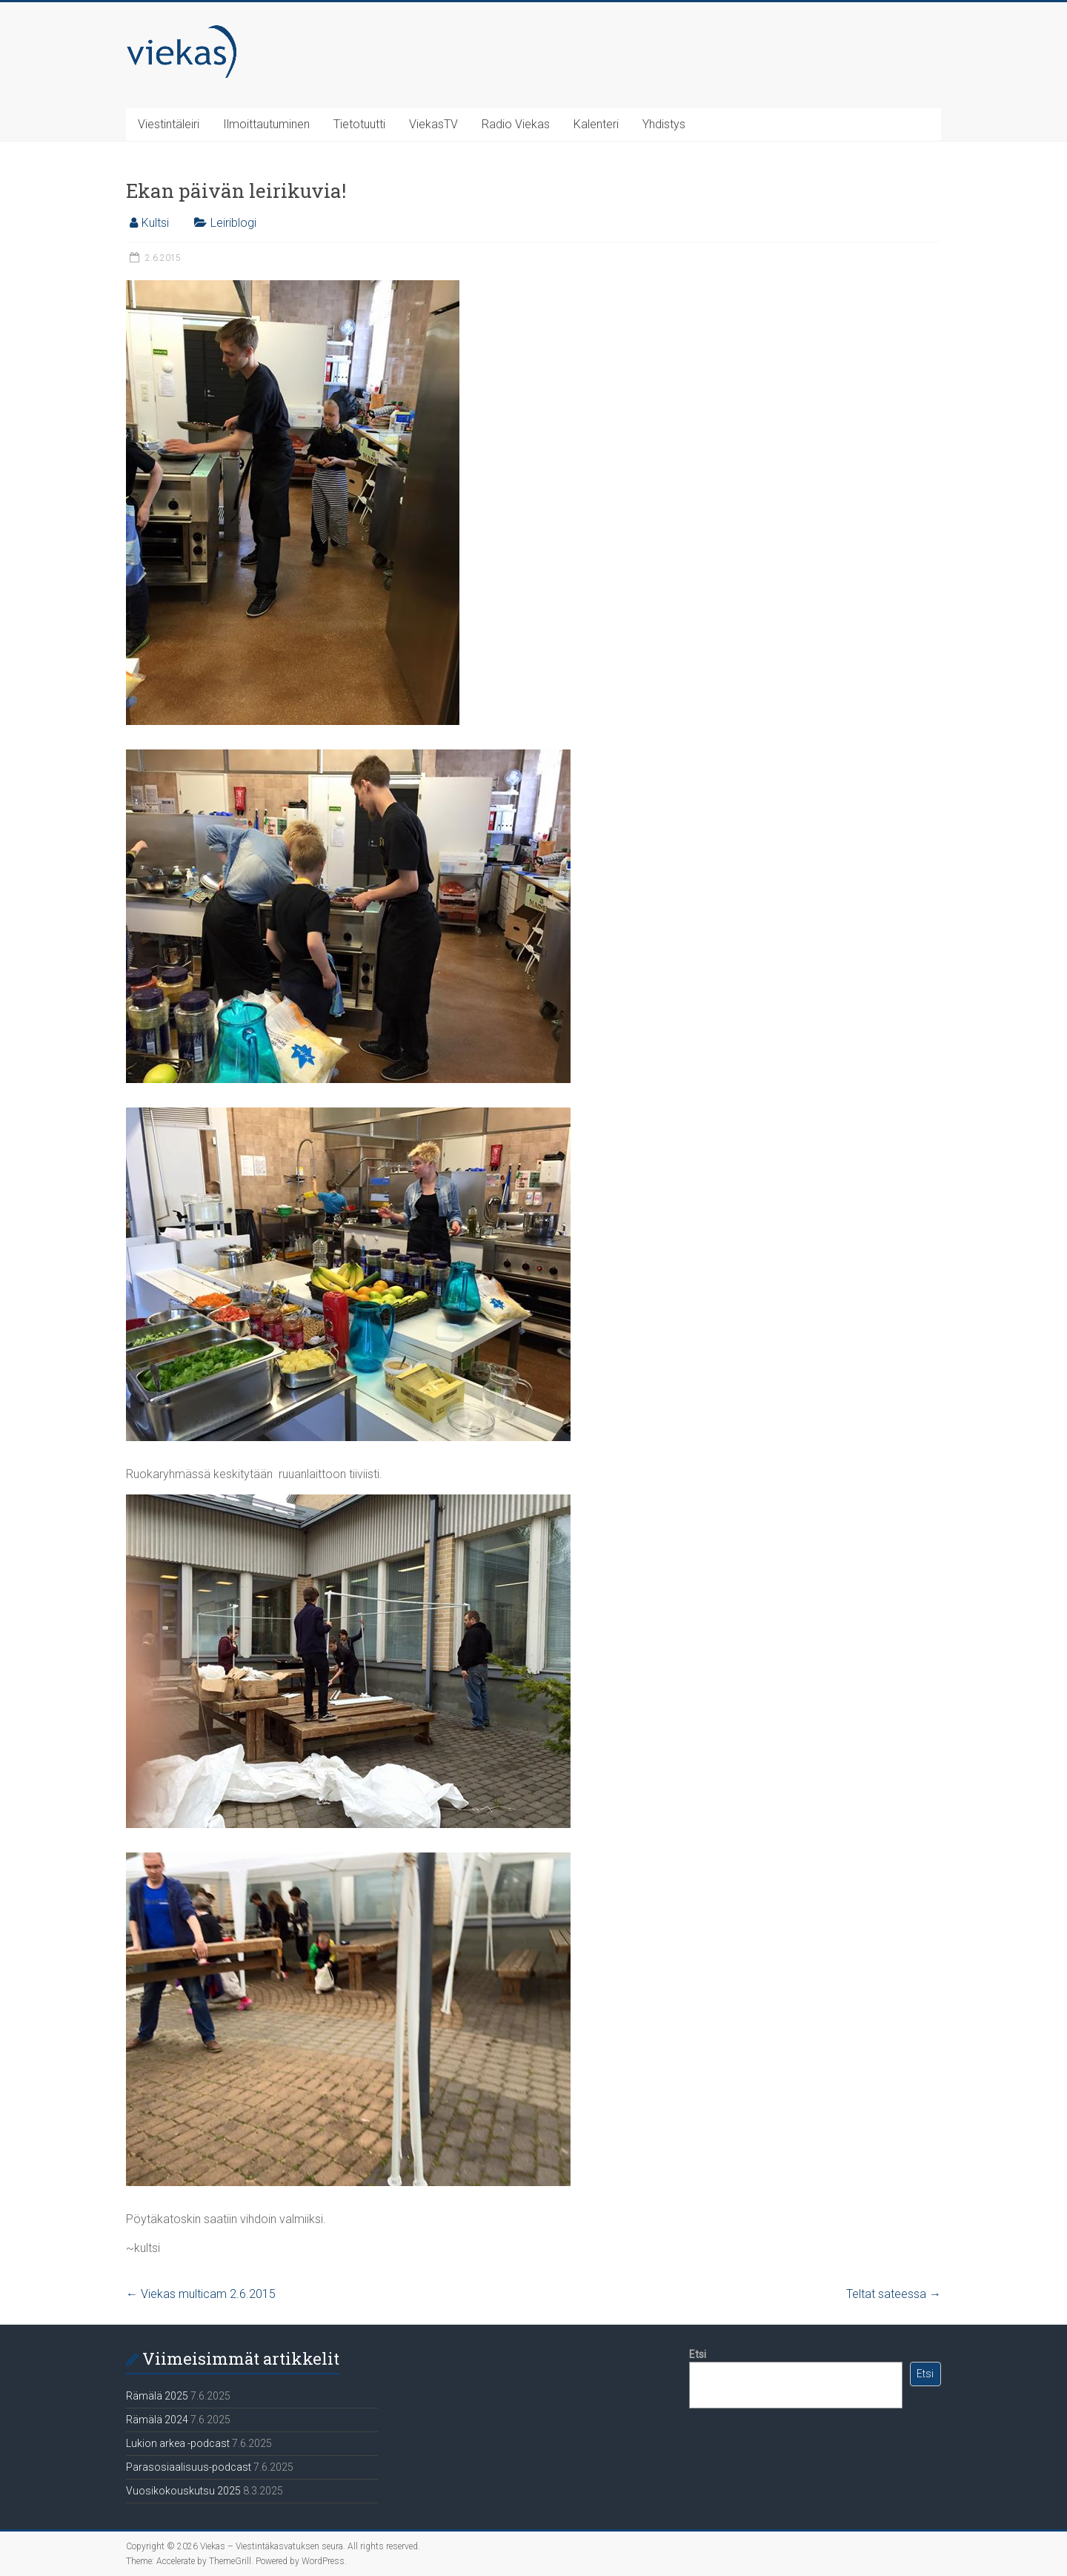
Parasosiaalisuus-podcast (188, 2467)
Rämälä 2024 (157, 2420)
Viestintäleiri (168, 124)
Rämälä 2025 (157, 2396)
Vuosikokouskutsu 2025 (183, 2491)
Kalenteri (596, 124)
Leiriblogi (233, 223)
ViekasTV (433, 124)
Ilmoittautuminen (266, 124)
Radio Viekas (516, 124)
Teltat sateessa (893, 2294)
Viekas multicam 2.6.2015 (201, 2294)
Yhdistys (663, 124)
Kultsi (155, 223)
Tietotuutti (359, 124)
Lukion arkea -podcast (178, 2443)
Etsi (697, 2354)
